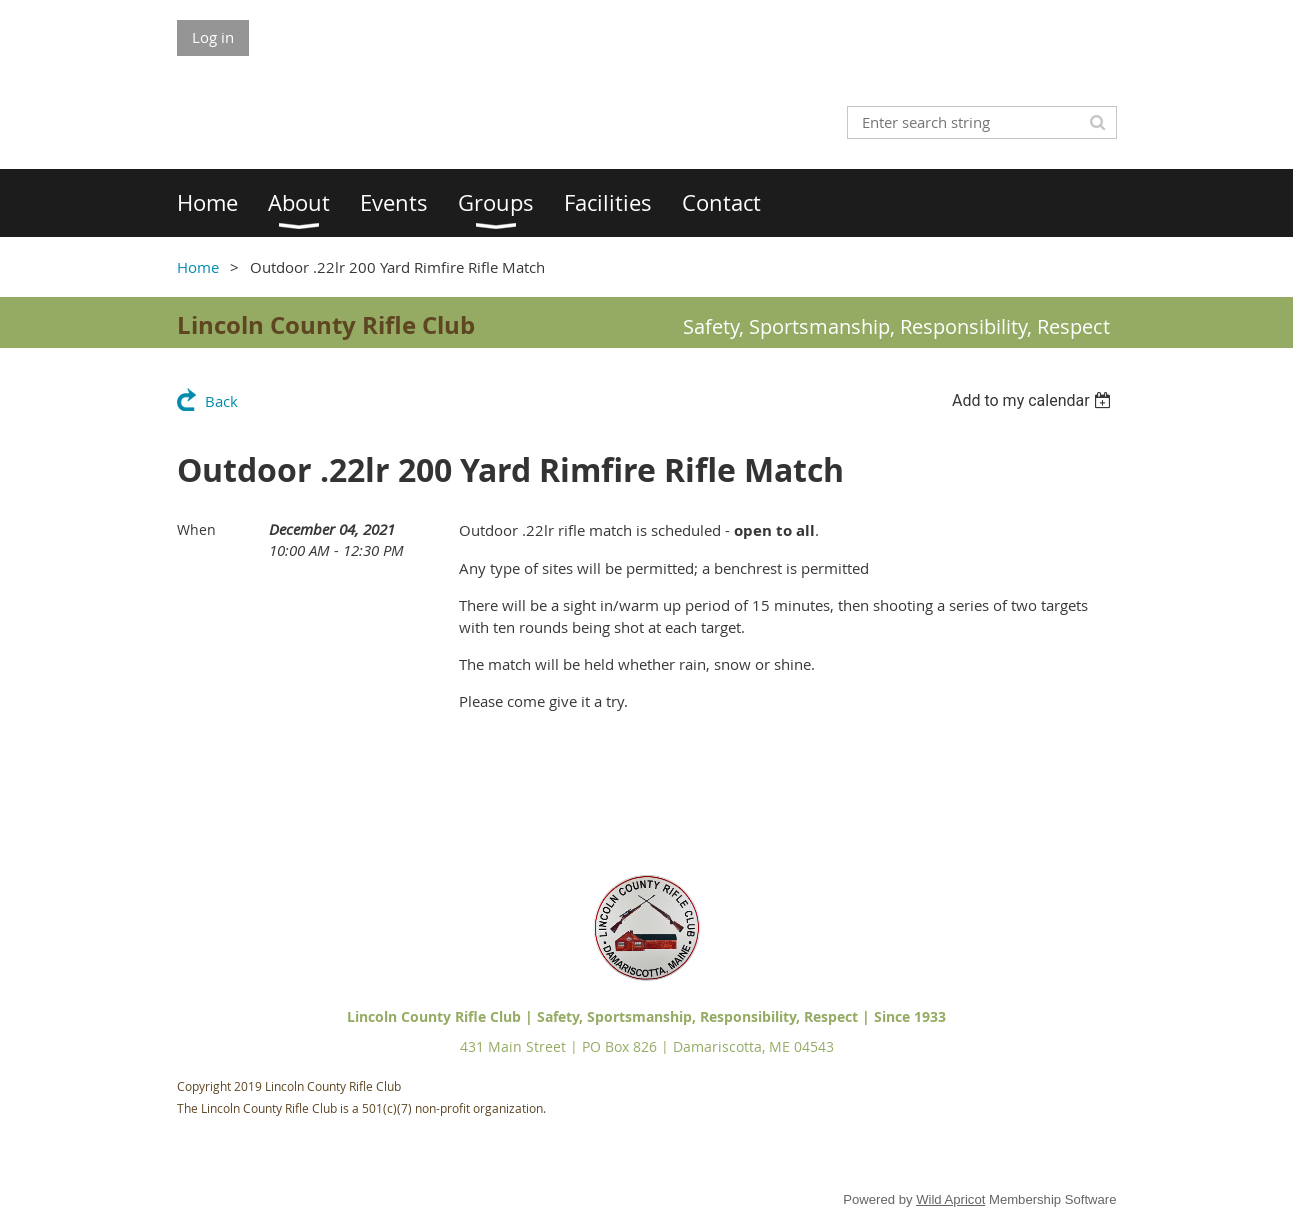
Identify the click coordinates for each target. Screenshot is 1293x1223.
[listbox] (1034, 400)
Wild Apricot (950, 1199)
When (196, 529)
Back (221, 401)
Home (198, 267)
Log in (213, 37)
